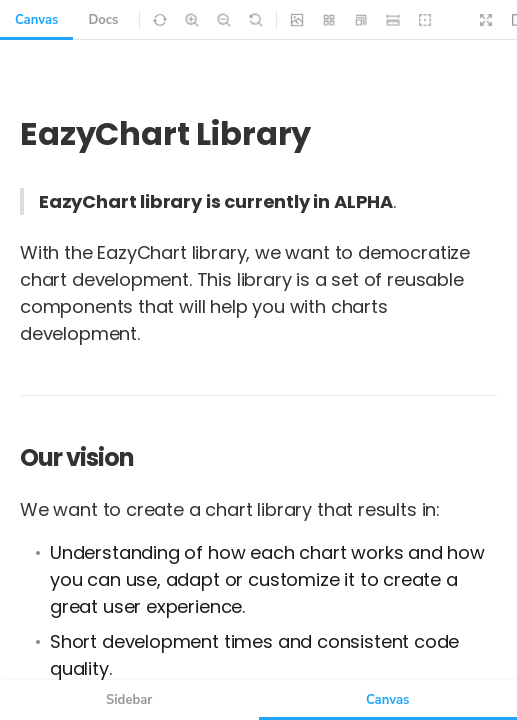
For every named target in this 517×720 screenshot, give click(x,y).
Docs (103, 20)
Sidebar (129, 700)
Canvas (36, 20)
